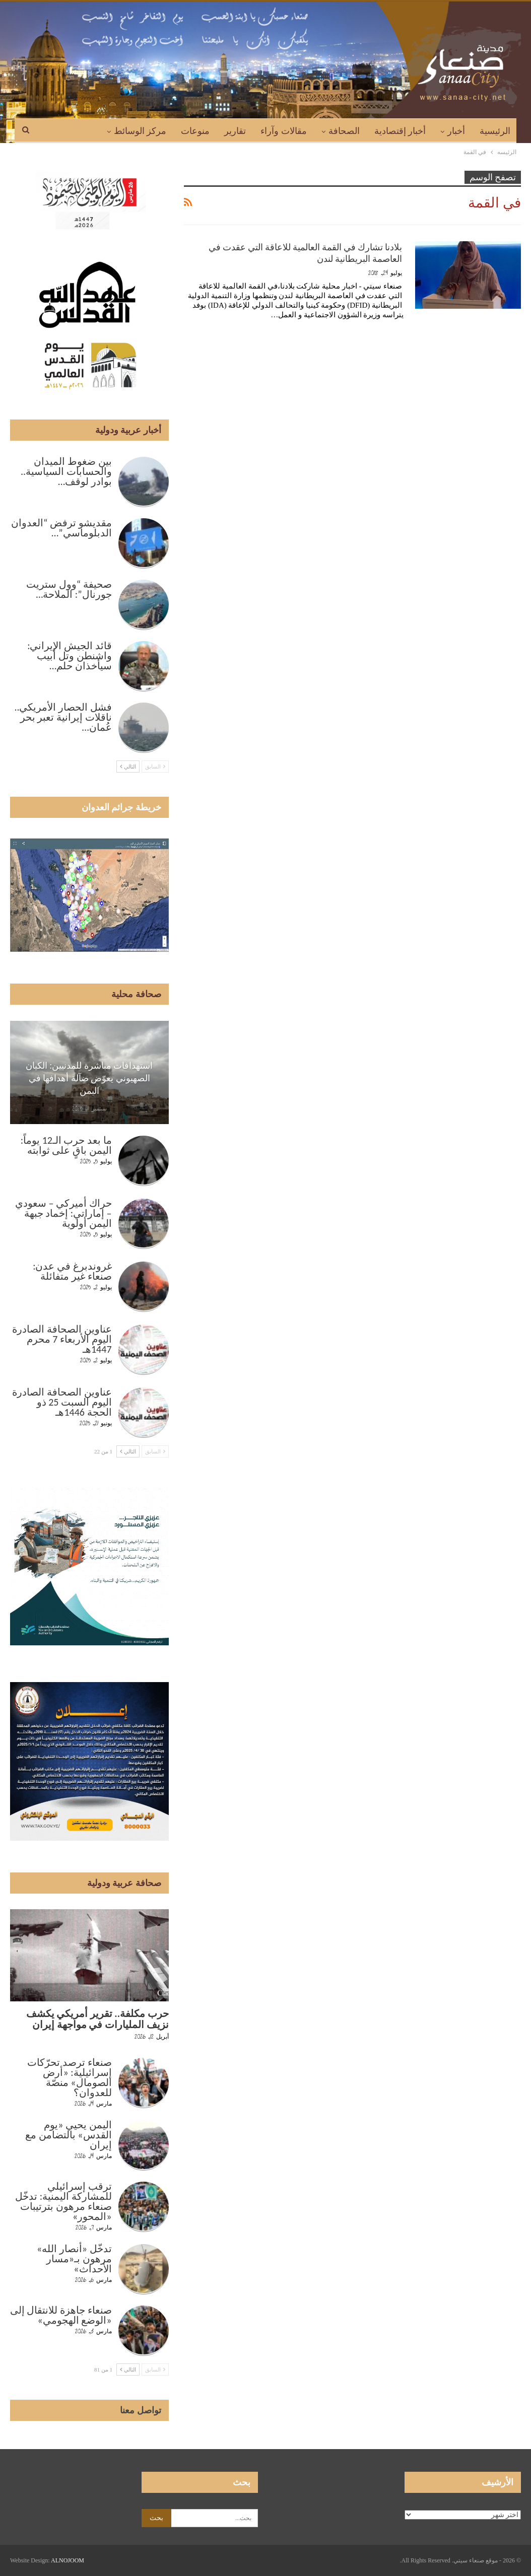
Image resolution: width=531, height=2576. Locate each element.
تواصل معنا (140, 2410)
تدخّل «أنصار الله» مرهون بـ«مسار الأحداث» (74, 2259)
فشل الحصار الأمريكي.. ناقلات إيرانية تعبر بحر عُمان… (62, 717)
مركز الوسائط (140, 131)
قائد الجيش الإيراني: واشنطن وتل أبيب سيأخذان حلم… (69, 656)
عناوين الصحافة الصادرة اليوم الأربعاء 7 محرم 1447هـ (61, 1339)
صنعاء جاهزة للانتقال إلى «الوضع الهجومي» (61, 2315)
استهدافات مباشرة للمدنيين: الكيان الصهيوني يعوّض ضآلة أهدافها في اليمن (89, 1078)
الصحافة (344, 131)
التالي (128, 766)
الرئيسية (495, 131)
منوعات (195, 131)
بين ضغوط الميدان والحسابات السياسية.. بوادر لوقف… (66, 471)
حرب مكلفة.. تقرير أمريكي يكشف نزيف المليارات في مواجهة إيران (97, 2019)
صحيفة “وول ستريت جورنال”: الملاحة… (68, 589)
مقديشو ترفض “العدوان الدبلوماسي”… (61, 528)
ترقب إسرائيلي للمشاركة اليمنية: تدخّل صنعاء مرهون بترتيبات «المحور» (63, 2201)
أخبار (456, 131)
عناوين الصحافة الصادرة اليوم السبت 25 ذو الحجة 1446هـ (61, 1402)
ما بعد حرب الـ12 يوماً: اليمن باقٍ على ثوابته (66, 1145)
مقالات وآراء (283, 131)
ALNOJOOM (67, 2560)
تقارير (235, 131)
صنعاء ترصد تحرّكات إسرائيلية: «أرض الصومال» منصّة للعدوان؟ (69, 2077)
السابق (155, 766)
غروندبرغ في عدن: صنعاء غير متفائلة (72, 1271)
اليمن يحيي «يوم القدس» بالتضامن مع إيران (68, 2135)
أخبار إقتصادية (400, 131)
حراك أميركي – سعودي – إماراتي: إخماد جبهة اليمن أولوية (63, 1213)
